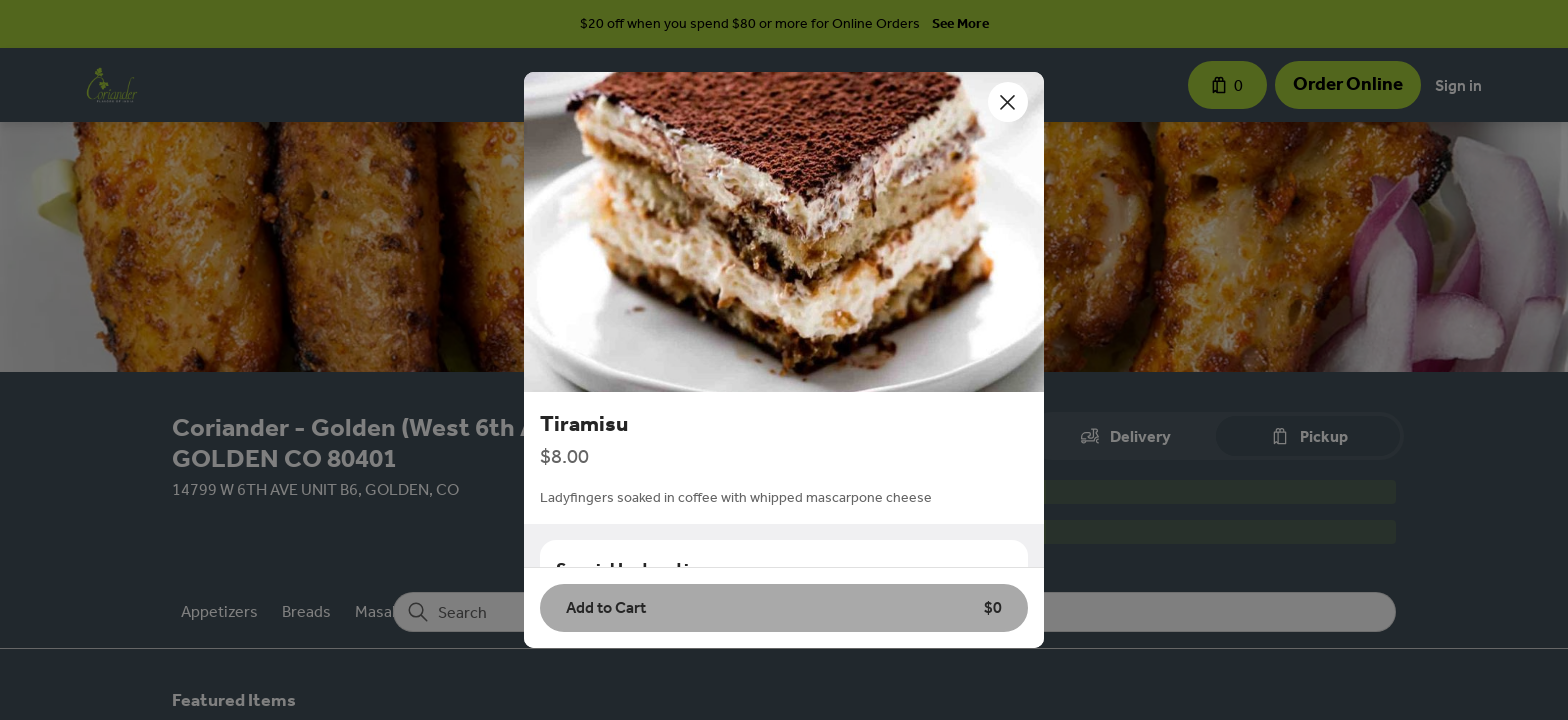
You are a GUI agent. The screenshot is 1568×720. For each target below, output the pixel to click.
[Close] (1008, 102)
